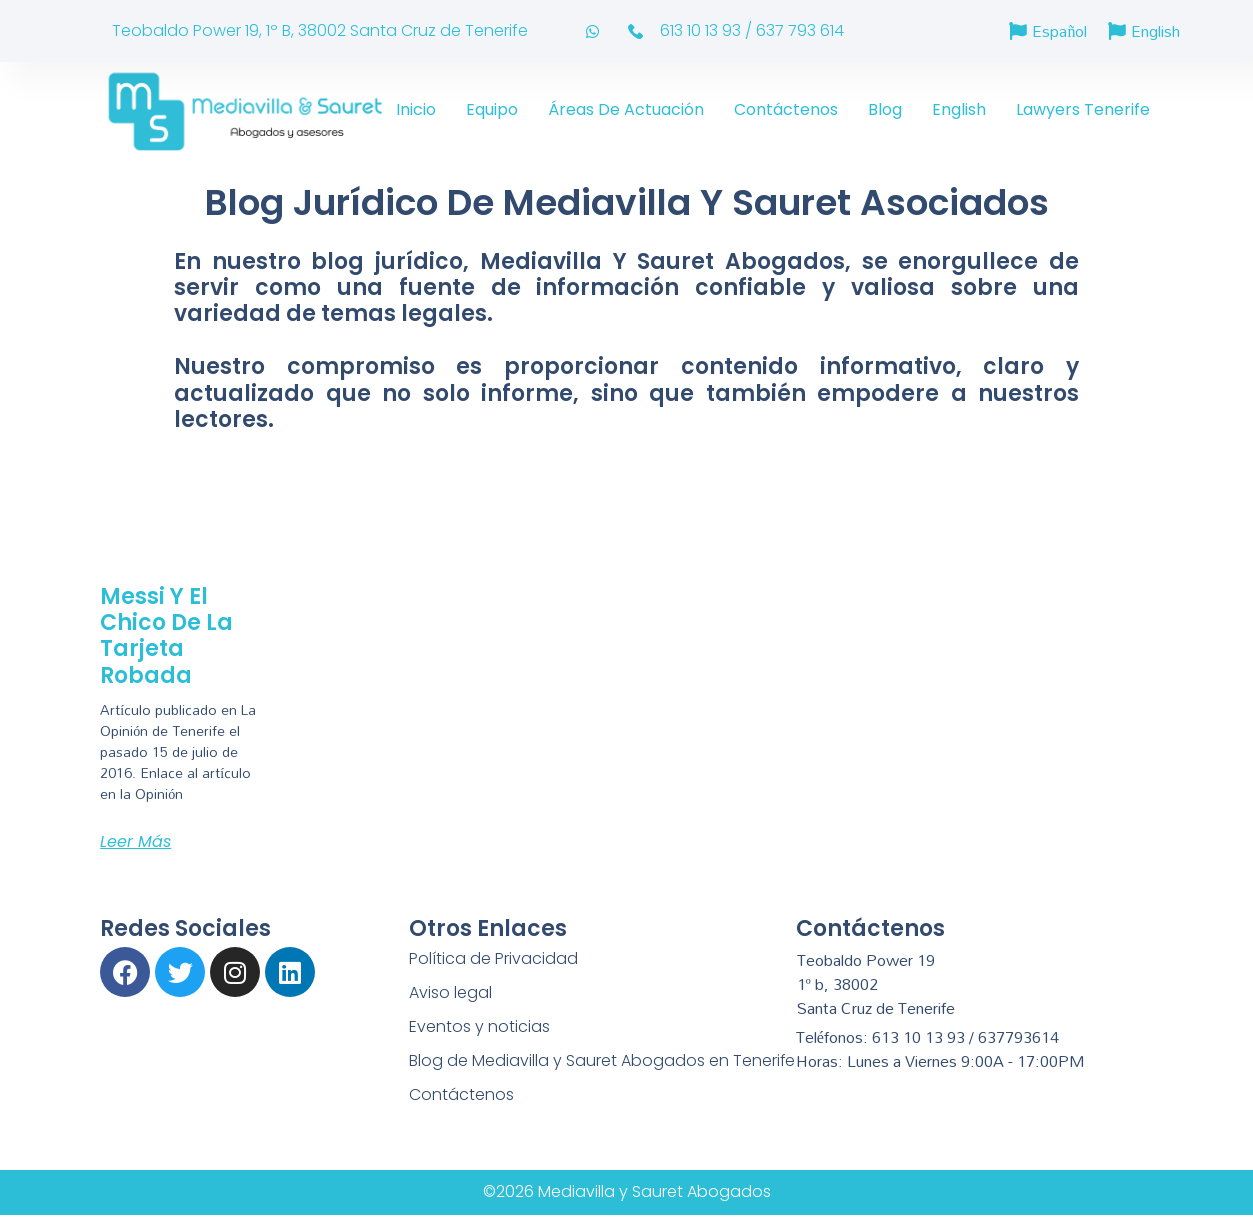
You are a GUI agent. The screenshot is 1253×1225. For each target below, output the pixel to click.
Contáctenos (786, 109)
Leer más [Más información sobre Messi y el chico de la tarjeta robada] (135, 841)
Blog (885, 109)
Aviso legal (450, 992)
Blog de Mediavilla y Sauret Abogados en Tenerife (602, 1060)
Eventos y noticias (479, 1026)
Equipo (492, 109)
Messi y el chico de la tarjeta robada (166, 636)
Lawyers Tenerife (1083, 109)
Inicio (416, 109)
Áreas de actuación (626, 109)
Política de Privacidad (493, 958)
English (959, 109)
